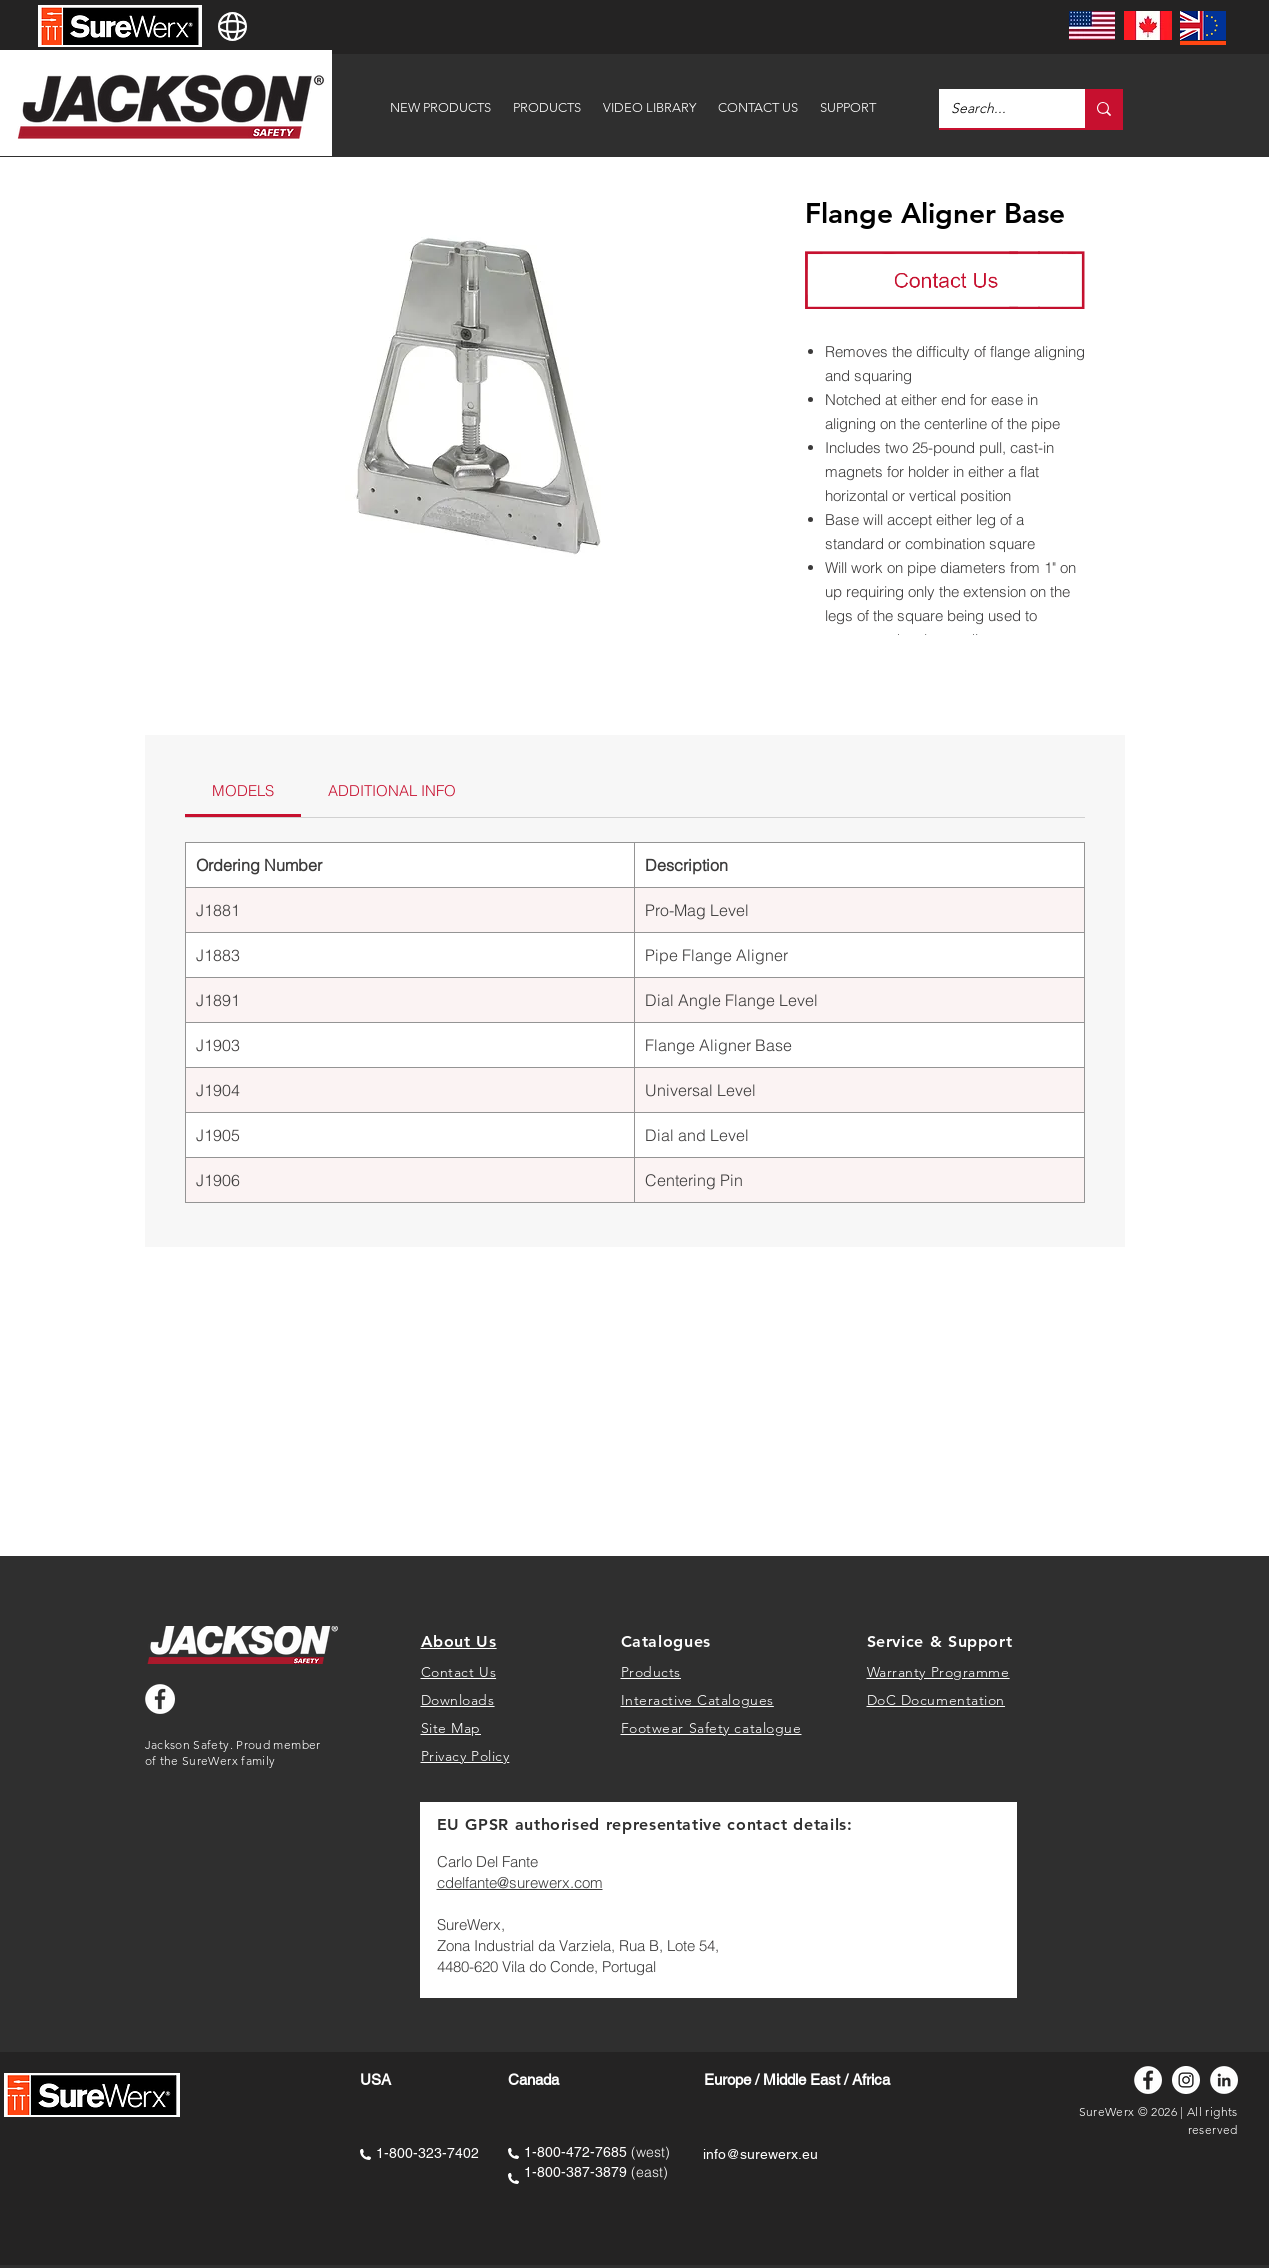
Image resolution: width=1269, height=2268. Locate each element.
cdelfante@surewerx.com (520, 1882)
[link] (243, 790)
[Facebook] (1148, 2080)
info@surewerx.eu (760, 2154)
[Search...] (997, 108)
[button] (848, 98)
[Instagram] (1186, 2080)
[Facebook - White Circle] (160, 1699)
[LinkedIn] (1224, 2080)
